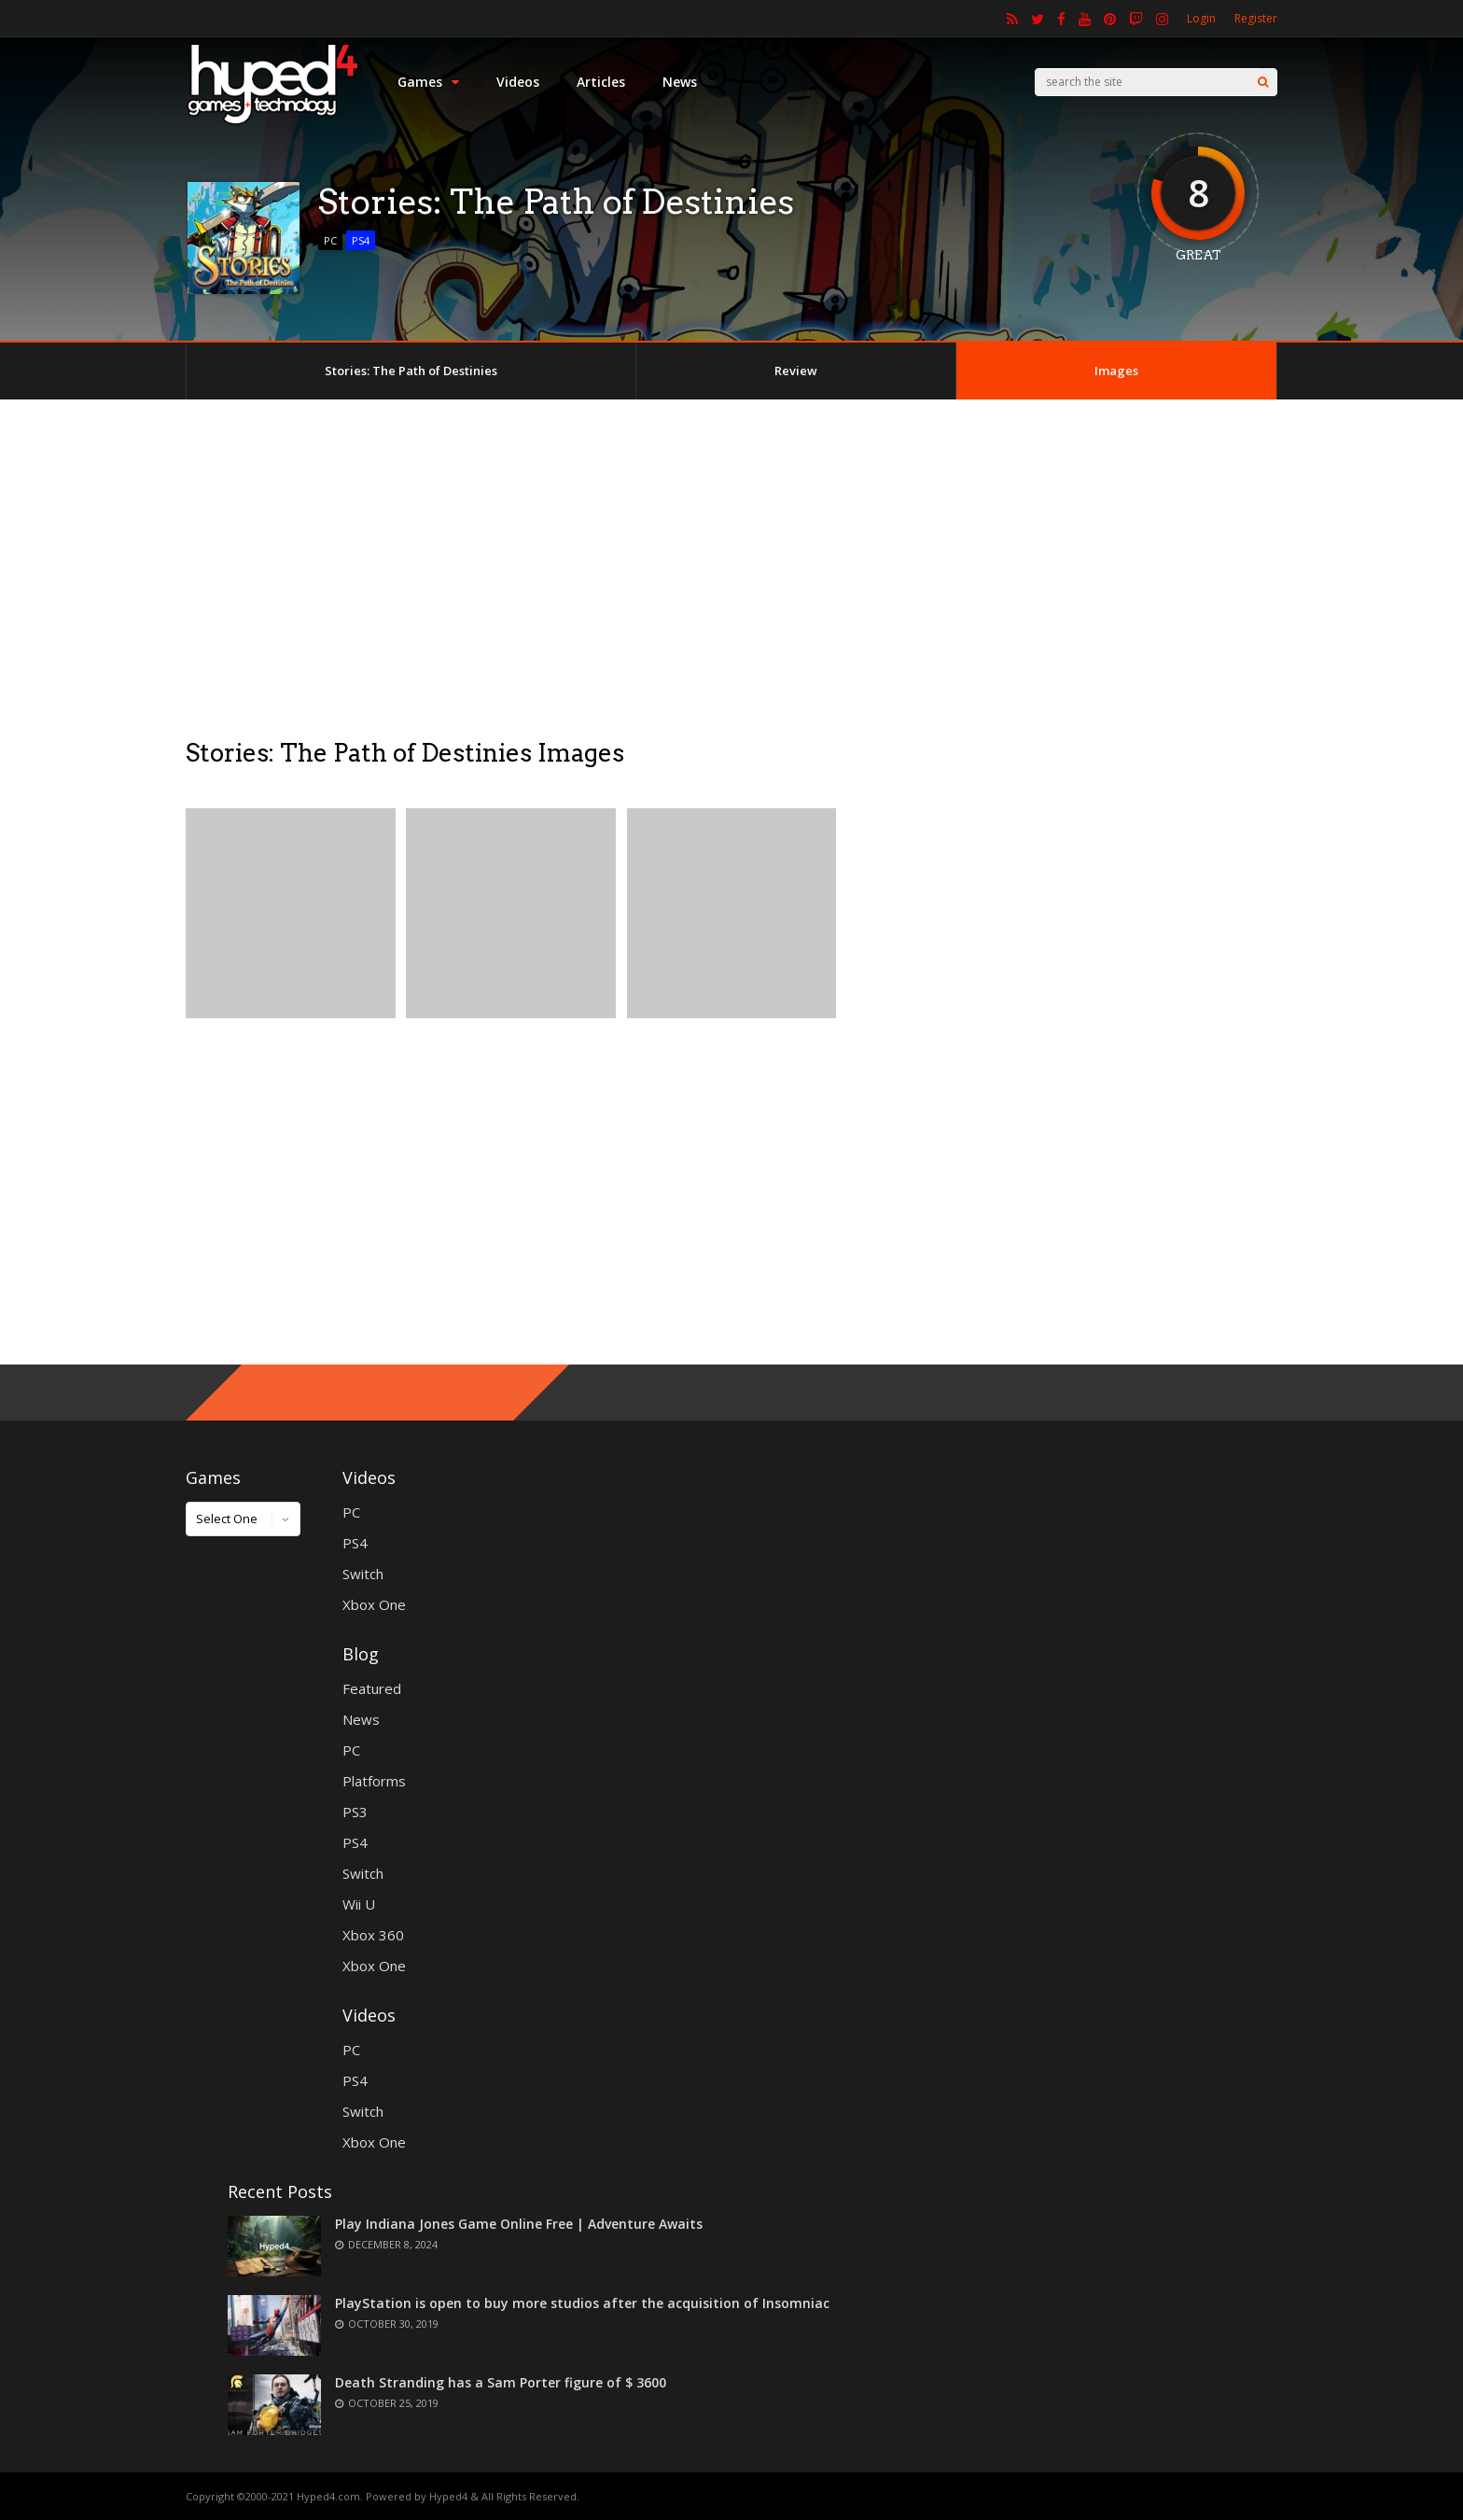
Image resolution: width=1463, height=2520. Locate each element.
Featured (371, 1688)
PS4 (360, 240)
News (679, 82)
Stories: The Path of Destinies (411, 370)
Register (1255, 18)
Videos (517, 82)
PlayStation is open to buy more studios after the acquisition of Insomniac (582, 2303)
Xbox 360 (373, 1934)
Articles (601, 82)
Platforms (374, 1780)
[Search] (1262, 82)
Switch (362, 1573)
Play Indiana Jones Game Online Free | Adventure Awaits (519, 2224)
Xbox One (374, 1604)
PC (330, 240)
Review (795, 370)
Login (1201, 18)
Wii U (358, 1904)
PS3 (355, 1811)
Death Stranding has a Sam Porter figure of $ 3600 (500, 2382)
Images (1116, 370)
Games (428, 82)
